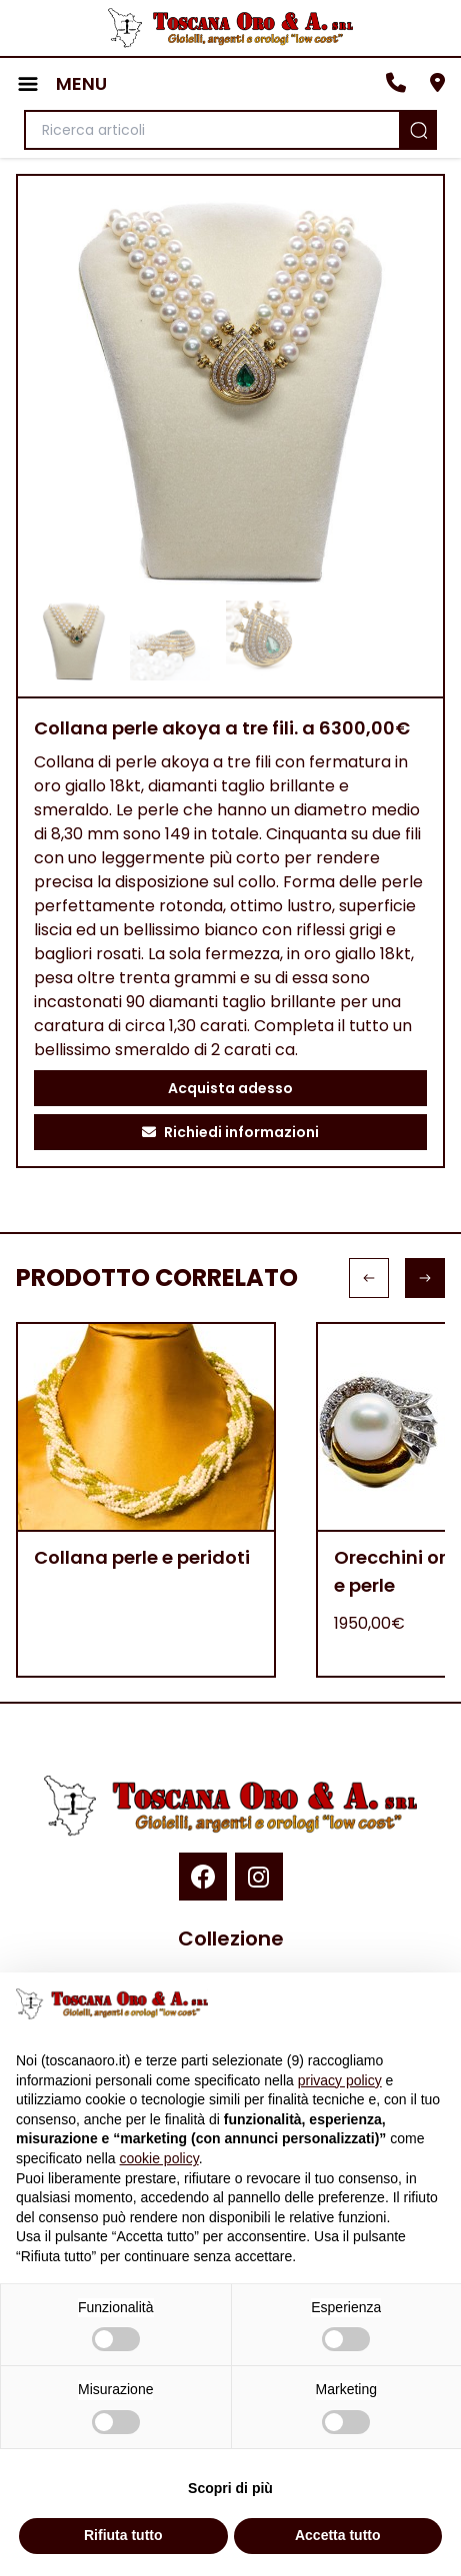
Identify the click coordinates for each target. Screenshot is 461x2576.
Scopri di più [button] (230, 2488)
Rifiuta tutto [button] (123, 2535)
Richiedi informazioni (230, 1132)
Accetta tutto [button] (338, 2535)
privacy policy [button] (340, 2080)
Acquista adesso (230, 1088)
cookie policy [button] (159, 2158)
